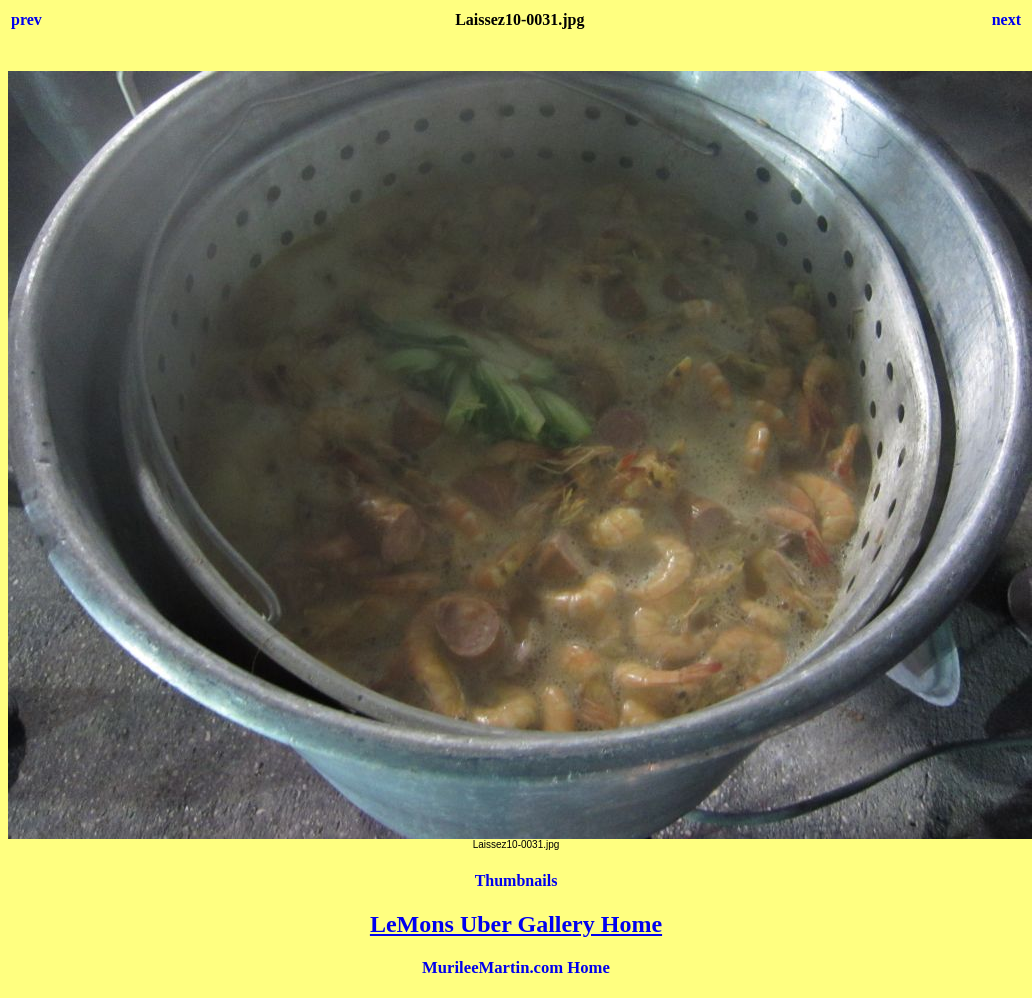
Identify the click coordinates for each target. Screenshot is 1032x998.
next (1006, 19)
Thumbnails (516, 880)
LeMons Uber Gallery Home (516, 924)
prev (26, 19)
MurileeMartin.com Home (516, 967)
